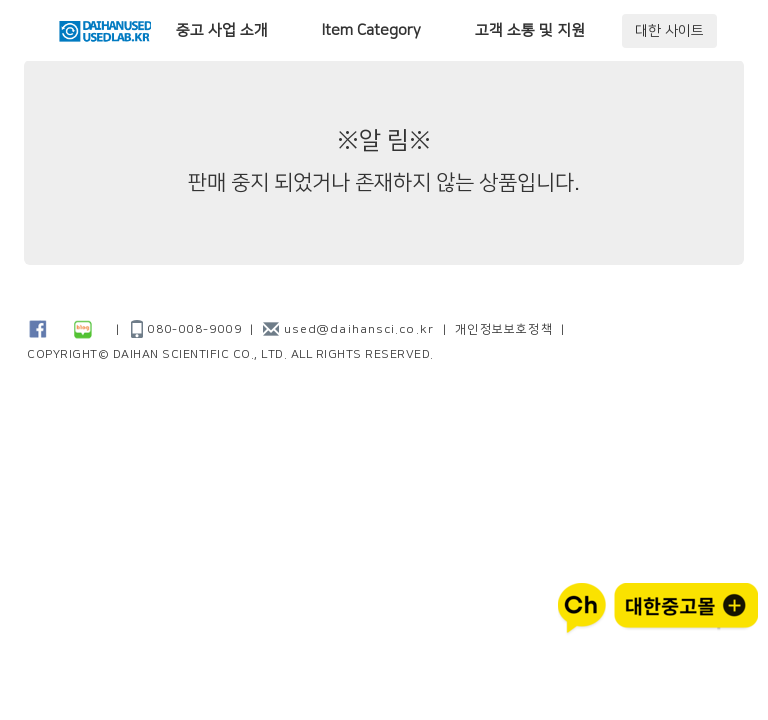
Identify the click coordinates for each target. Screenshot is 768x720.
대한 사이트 (669, 31)
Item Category (371, 30)
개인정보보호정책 (504, 329)
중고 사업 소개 (222, 30)
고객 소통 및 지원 (530, 30)
